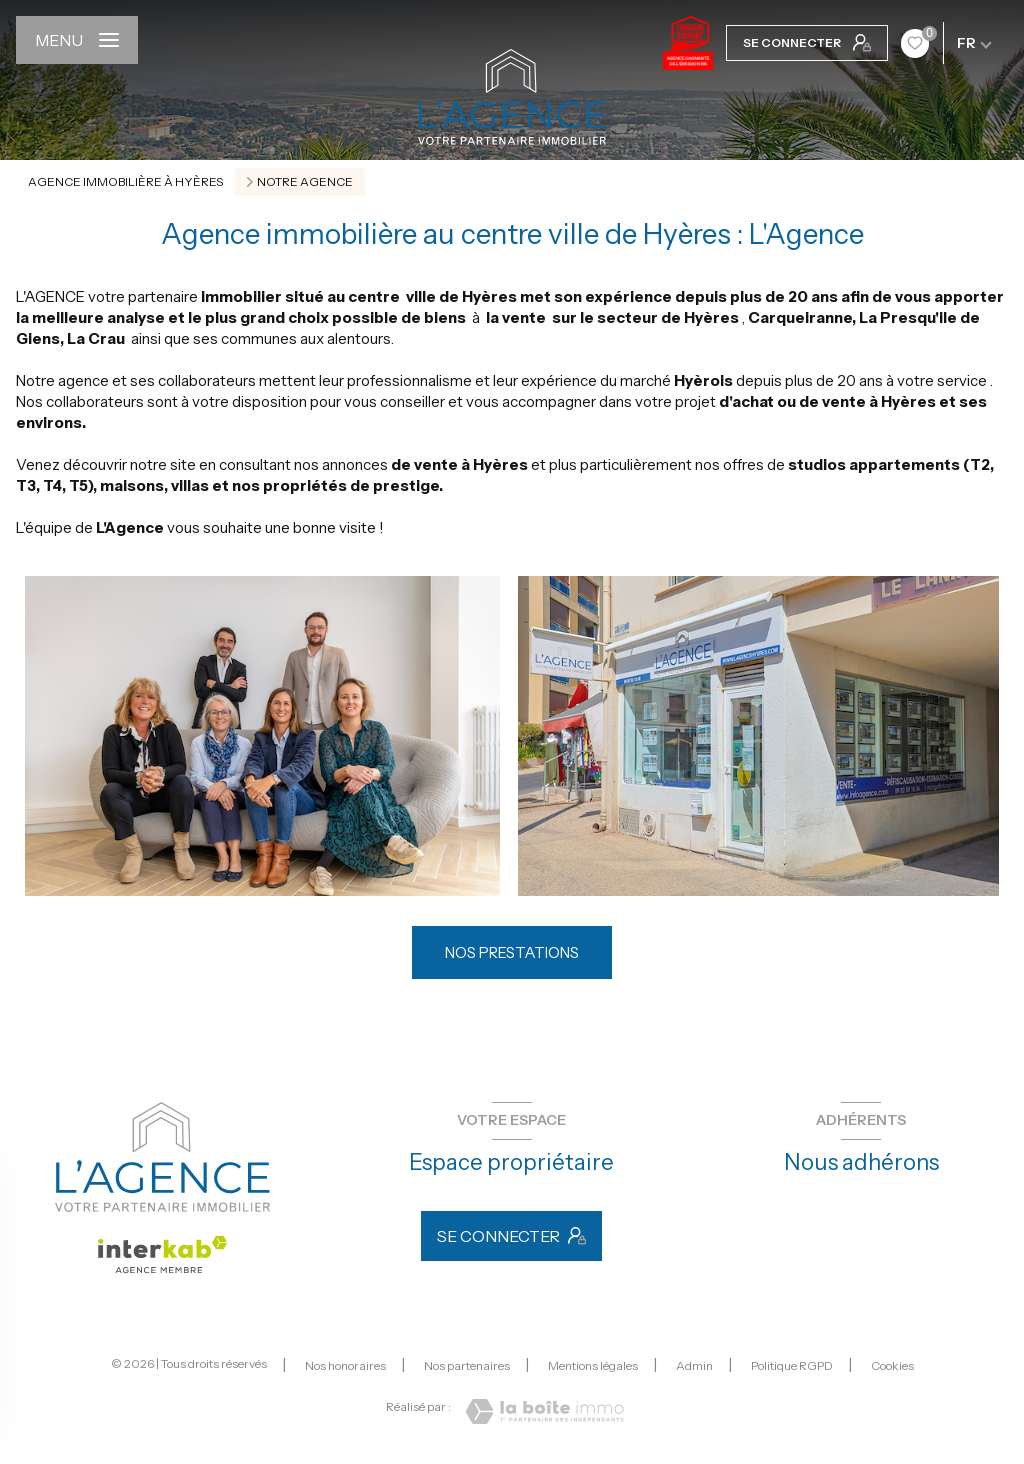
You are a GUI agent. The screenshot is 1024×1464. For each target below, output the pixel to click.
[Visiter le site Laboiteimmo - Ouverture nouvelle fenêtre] (544, 1411)
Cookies (892, 1366)
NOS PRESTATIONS (512, 952)
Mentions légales (593, 1365)
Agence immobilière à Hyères (125, 181)
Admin (694, 1365)
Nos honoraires (345, 1365)
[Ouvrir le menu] (77, 40)
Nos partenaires (467, 1365)
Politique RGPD (792, 1365)
